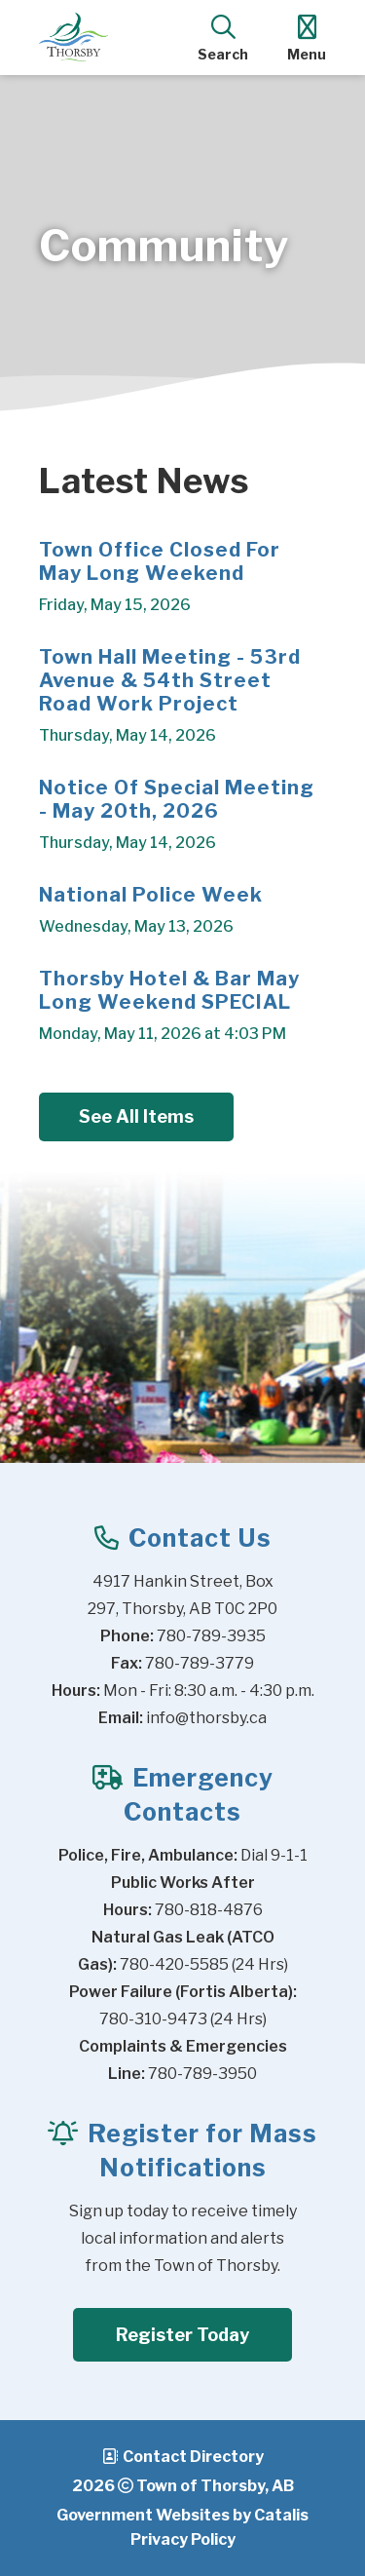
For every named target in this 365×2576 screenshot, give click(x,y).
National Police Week (151, 894)
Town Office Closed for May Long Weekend (159, 561)
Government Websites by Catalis (182, 2515)
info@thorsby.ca (206, 1718)
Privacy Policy (183, 2539)
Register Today (182, 2335)
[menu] (306, 37)
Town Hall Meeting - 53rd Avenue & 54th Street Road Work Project (170, 680)
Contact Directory (193, 2456)
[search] (223, 37)
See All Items (136, 1116)
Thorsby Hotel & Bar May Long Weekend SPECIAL (169, 990)
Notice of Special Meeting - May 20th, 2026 (176, 799)
